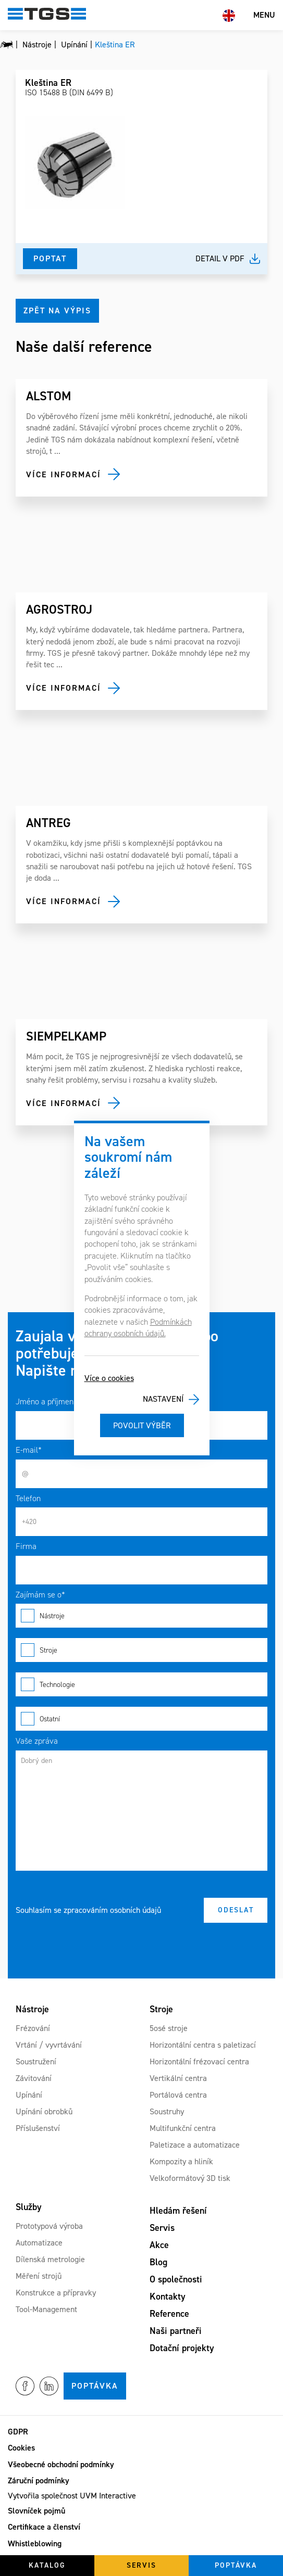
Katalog (47, 2565)
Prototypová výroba (49, 2225)
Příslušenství (38, 2128)
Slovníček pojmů (36, 2510)
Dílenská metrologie (50, 2259)
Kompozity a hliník (181, 2161)
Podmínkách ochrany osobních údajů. (138, 1327)
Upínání (29, 2094)
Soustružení (36, 2061)
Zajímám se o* (40, 1594)
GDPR (18, 2431)
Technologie (141, 1684)
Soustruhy (167, 2111)
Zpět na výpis (57, 310)
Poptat (50, 258)
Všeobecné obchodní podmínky (61, 2464)
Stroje (141, 1650)
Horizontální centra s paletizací (203, 2044)
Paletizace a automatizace (195, 2144)
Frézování (33, 2028)
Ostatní (141, 1718)
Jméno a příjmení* (47, 1401)
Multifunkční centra (183, 2128)
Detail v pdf (219, 258)
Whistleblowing (34, 2543)
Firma (26, 1546)
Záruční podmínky (38, 2480)
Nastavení (163, 1398)
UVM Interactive (108, 2495)
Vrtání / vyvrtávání (49, 2044)
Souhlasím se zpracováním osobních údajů (88, 1910)
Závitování (34, 2078)
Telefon (28, 1498)
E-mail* (29, 1449)
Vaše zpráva (37, 1740)
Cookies (21, 2447)
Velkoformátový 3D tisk (190, 2178)
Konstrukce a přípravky (56, 2292)
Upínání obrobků (44, 2111)
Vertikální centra (178, 2078)
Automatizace (39, 2242)
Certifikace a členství (44, 2526)
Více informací (63, 474)
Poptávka (94, 2385)
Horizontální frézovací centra (199, 2061)
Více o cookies (109, 1378)
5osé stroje (169, 2028)
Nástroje (141, 1615)
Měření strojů (38, 2275)
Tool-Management (46, 2309)
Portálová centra (178, 2094)
